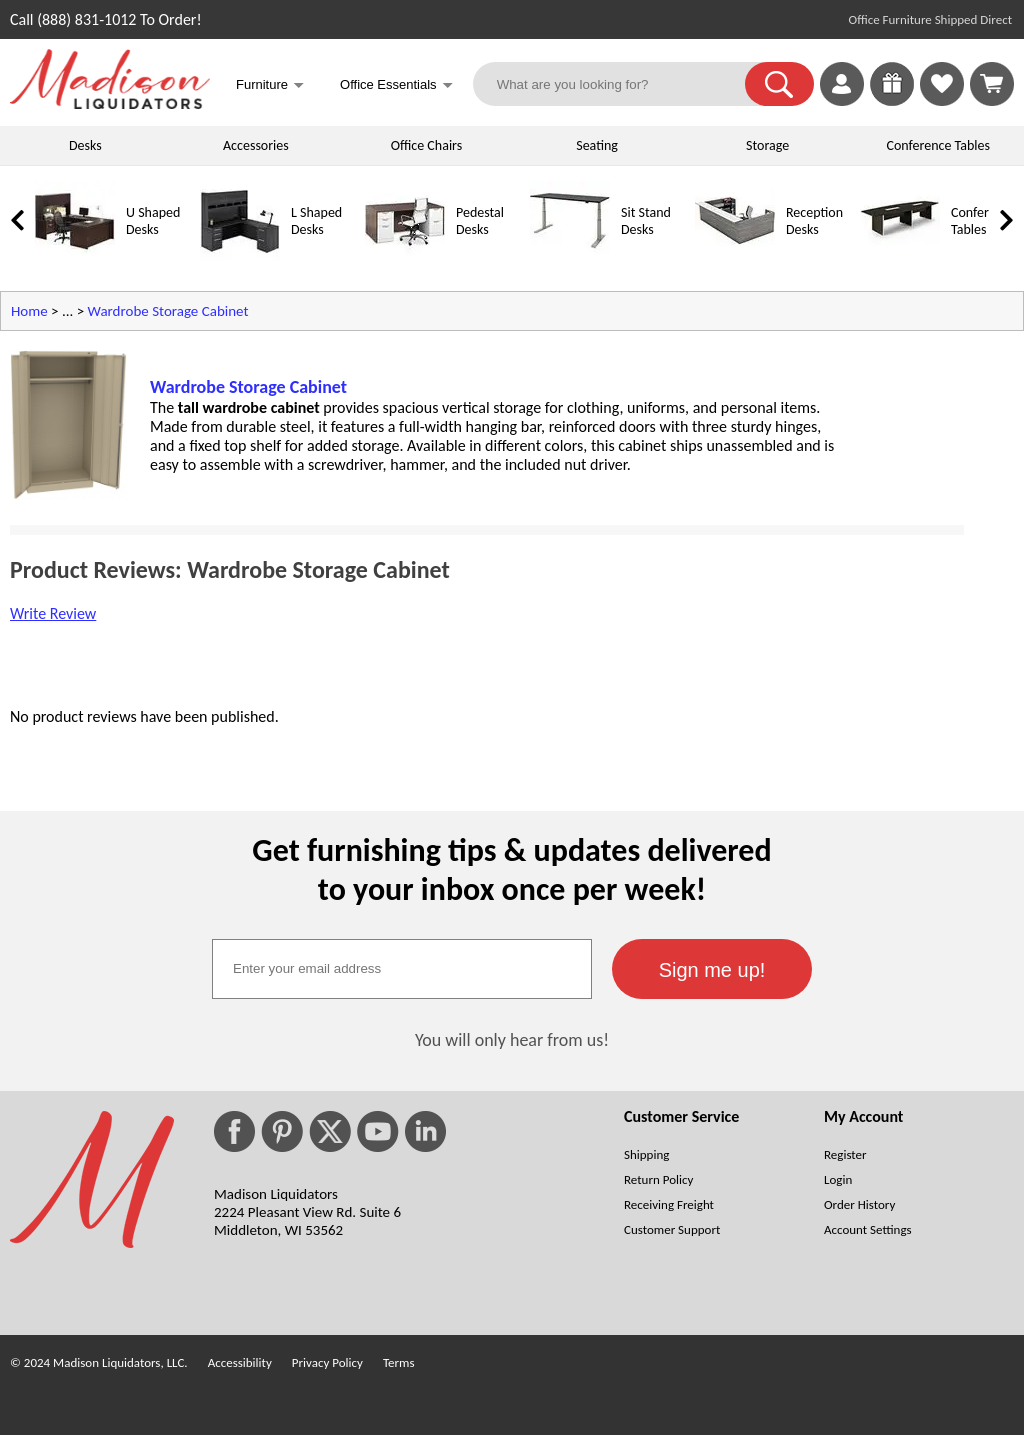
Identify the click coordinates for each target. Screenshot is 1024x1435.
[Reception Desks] (735, 256)
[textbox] (402, 969)
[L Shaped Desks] (240, 256)
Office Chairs (426, 145)
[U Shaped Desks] (75, 256)
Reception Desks (814, 221)
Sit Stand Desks (646, 221)
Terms (399, 1362)
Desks (85, 145)
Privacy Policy (327, 1362)
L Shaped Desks (316, 221)
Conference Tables (939, 145)
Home (29, 311)
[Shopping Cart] (992, 84)
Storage (767, 145)
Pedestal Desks (480, 221)
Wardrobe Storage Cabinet (168, 311)
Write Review (53, 613)
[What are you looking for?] (621, 84)
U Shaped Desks (153, 221)
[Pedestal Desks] (405, 256)
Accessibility (240, 1362)
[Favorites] (942, 100)
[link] (992, 84)
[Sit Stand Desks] (570, 256)
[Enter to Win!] (892, 100)
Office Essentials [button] (396, 86)
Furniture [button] (270, 86)
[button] (779, 84)
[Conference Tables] (900, 256)
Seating (597, 145)
